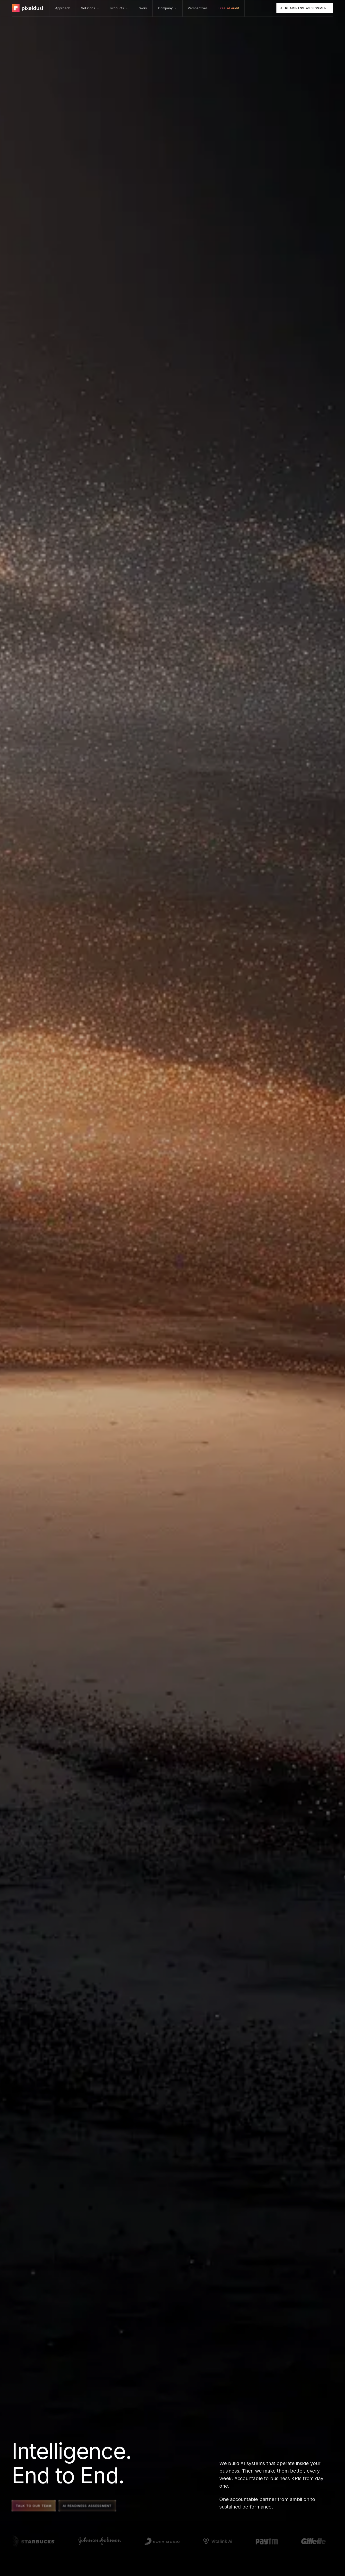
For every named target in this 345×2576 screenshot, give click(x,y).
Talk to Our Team (34, 2507)
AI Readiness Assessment (304, 8)
